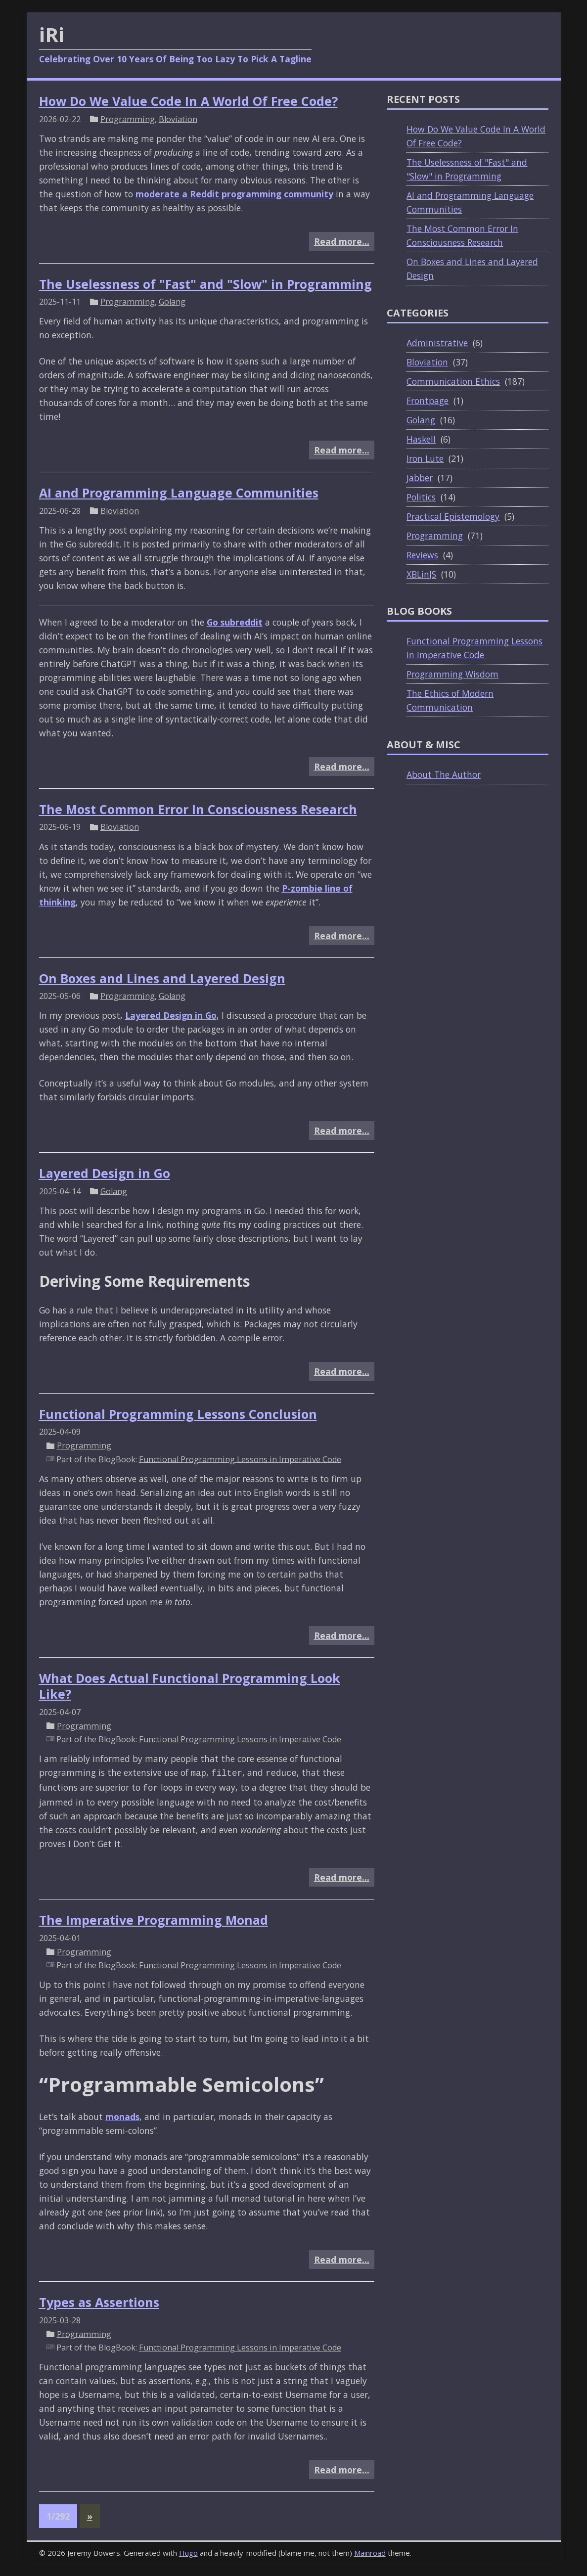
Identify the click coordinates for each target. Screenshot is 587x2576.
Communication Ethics (453, 381)
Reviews (422, 555)
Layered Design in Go (171, 1015)
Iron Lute (425, 458)
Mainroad (370, 2553)
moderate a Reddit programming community (234, 194)
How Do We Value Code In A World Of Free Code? (188, 100)
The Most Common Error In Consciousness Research (198, 809)
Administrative (437, 343)
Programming (127, 118)
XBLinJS (421, 574)
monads (122, 2117)
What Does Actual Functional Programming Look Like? (189, 1686)
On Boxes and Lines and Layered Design (162, 978)
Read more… (341, 241)
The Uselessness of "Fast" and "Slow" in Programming (205, 283)
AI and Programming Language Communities (178, 492)
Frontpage (427, 401)
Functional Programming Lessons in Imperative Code (240, 1458)
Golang (172, 301)
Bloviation (178, 118)
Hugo (188, 2553)
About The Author (443, 774)
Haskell (421, 439)
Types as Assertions (99, 2302)
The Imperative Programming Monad (153, 1919)
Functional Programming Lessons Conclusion (178, 1413)
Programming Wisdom (452, 674)
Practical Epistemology (452, 516)
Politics (421, 497)
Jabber (419, 478)
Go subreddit (235, 622)
